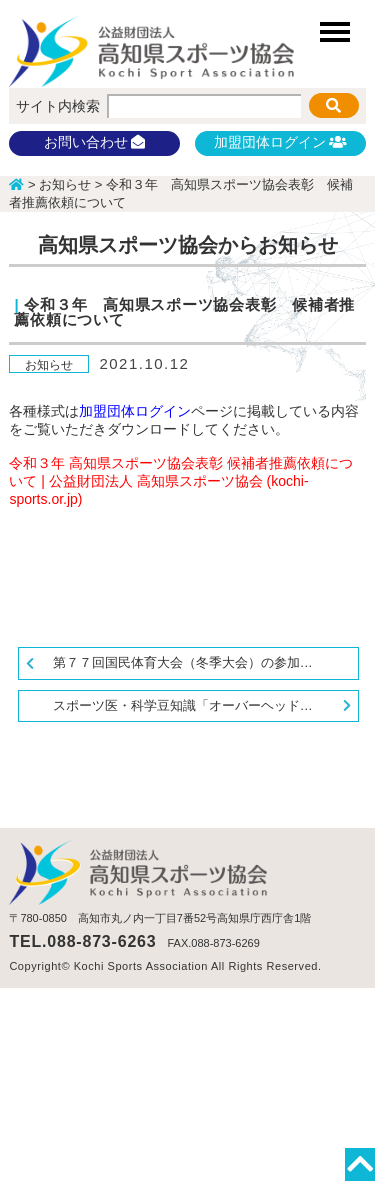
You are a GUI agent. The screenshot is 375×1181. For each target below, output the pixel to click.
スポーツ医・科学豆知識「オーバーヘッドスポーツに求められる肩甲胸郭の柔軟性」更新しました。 (205, 705)
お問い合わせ (95, 142)
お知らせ (49, 364)
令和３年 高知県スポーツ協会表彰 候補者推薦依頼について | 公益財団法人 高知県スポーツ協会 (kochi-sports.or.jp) (181, 481)
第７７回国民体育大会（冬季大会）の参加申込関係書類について (205, 662)
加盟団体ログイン (280, 142)
